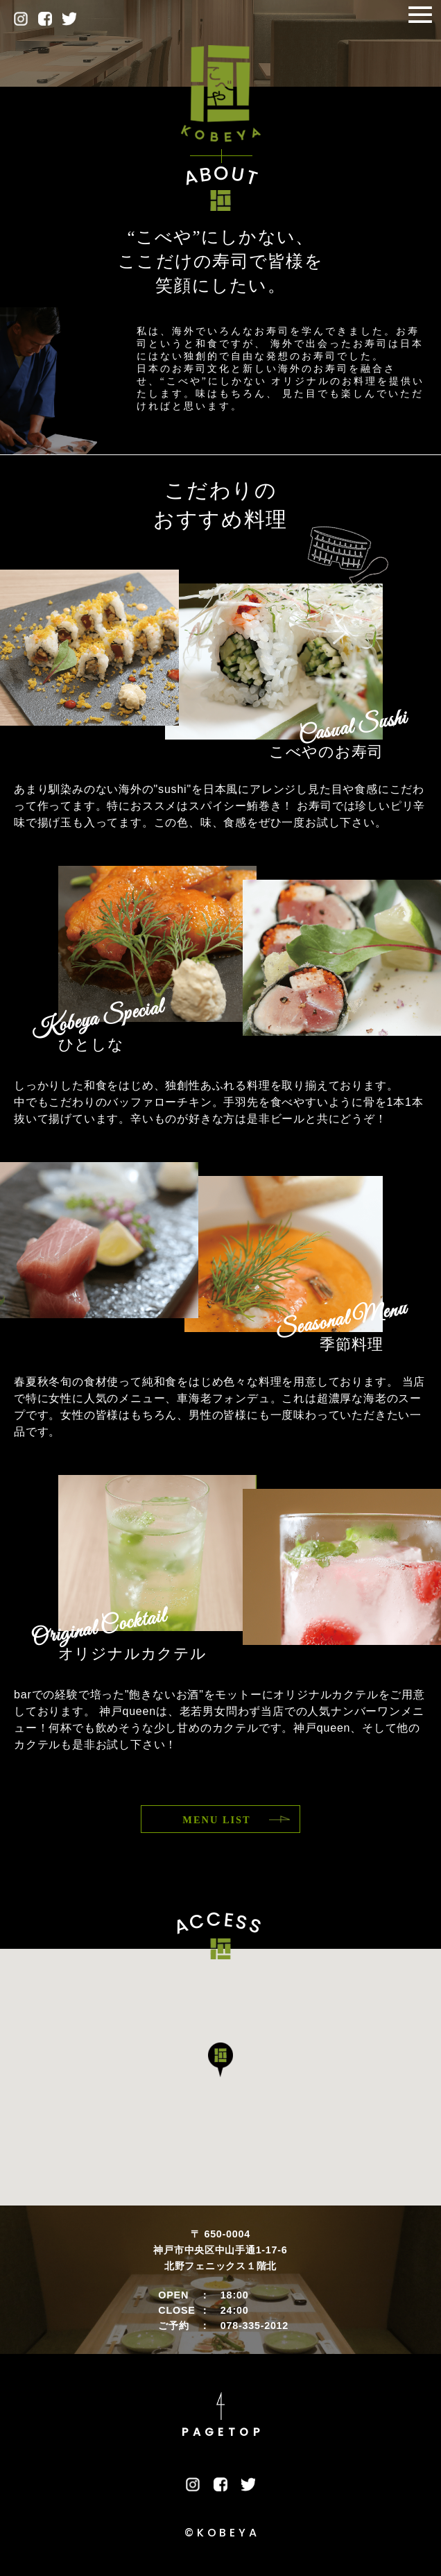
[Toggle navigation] (420, 16)
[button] (220, 2059)
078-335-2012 (254, 2325)
